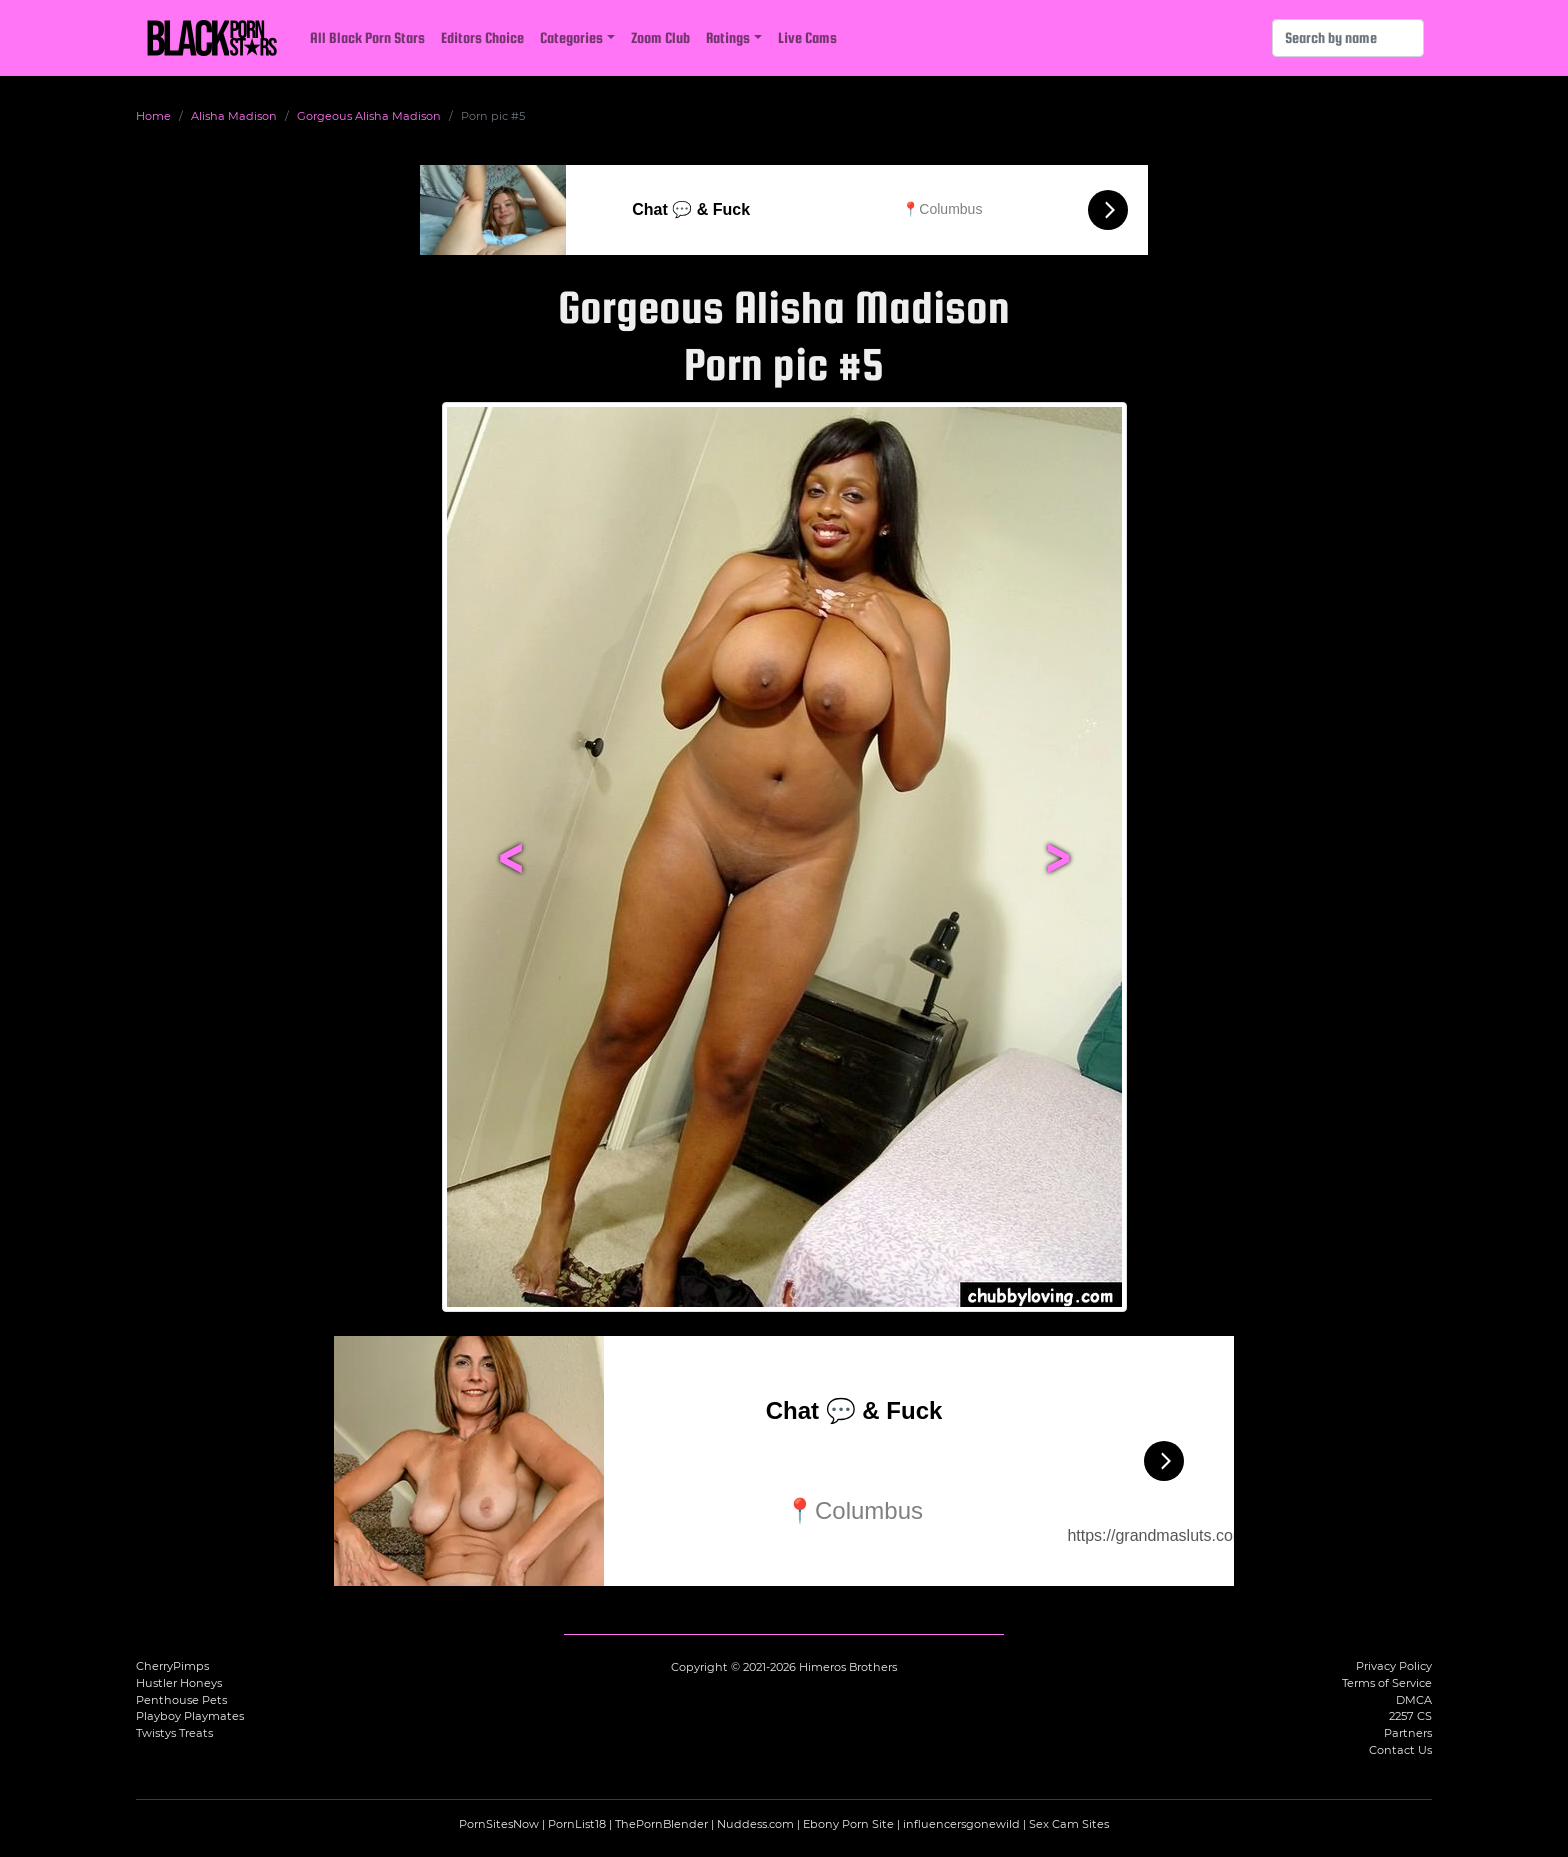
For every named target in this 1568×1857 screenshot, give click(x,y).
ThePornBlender (661, 1824)
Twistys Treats (174, 1733)
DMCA (1414, 1700)
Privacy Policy (1394, 1666)
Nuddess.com (755, 1824)
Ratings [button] (728, 37)
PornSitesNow (499, 1824)
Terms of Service (1387, 1683)
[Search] (1348, 38)
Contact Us (1400, 1750)
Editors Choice (482, 37)
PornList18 (577, 1824)
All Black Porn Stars (367, 37)
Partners (1408, 1733)
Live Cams (807, 37)
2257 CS (1410, 1716)
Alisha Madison (234, 116)
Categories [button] (571, 37)
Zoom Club (660, 37)
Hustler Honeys (179, 1683)
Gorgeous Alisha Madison (369, 116)
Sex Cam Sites (1069, 1824)
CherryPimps (172, 1666)
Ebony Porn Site (848, 1824)
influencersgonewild (961, 1824)
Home (153, 116)
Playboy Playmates (190, 1716)
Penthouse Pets (181, 1700)
